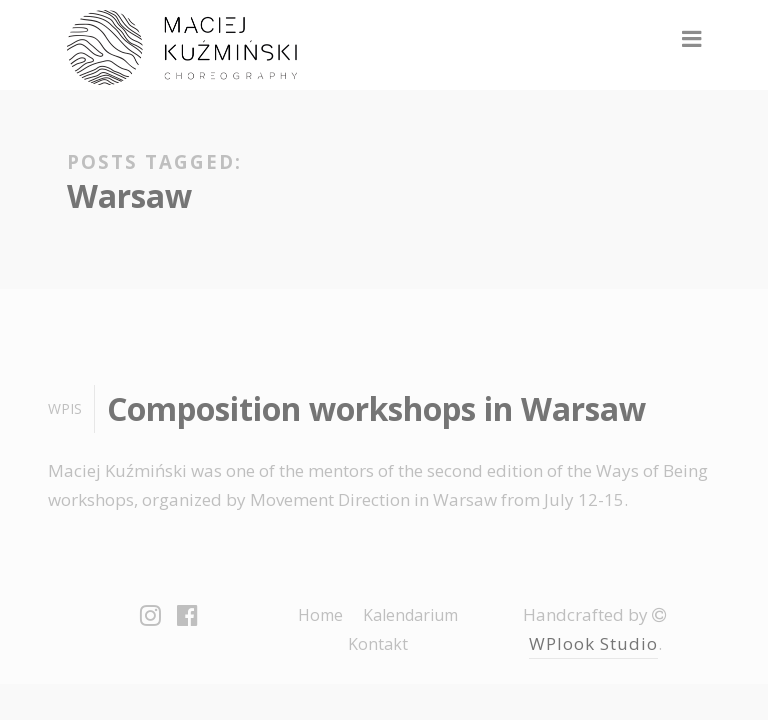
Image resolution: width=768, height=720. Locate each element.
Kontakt (378, 644)
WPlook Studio (593, 643)
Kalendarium (410, 615)
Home (320, 615)
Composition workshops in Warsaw (376, 408)
